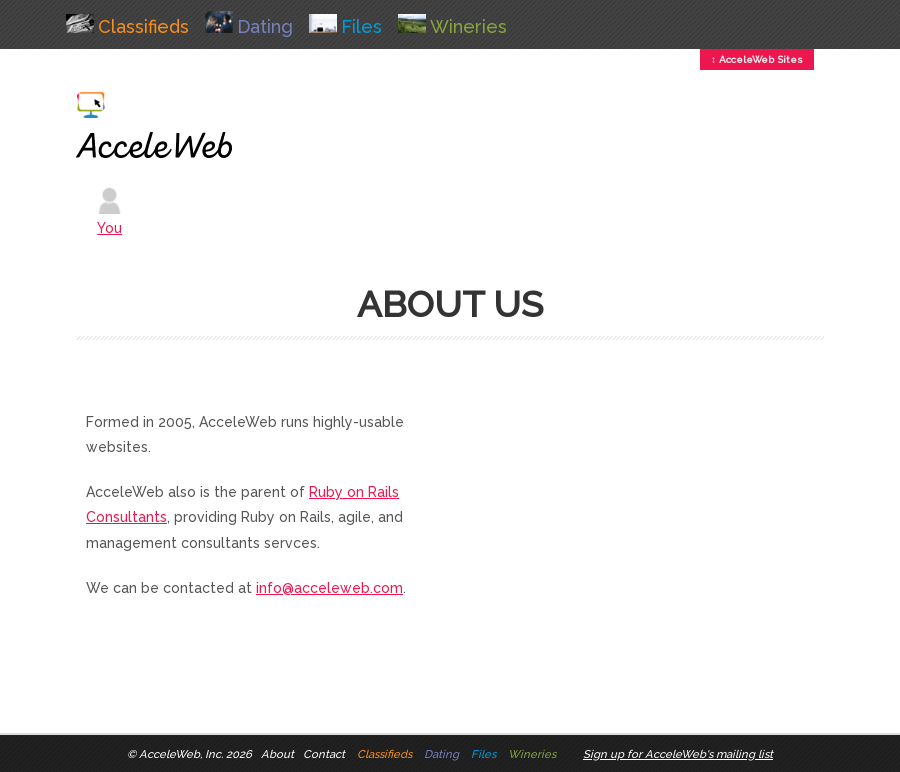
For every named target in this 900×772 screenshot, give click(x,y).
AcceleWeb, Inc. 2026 (195, 754)
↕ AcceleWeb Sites (757, 59)
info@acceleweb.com (329, 588)
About (277, 754)
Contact (324, 754)
